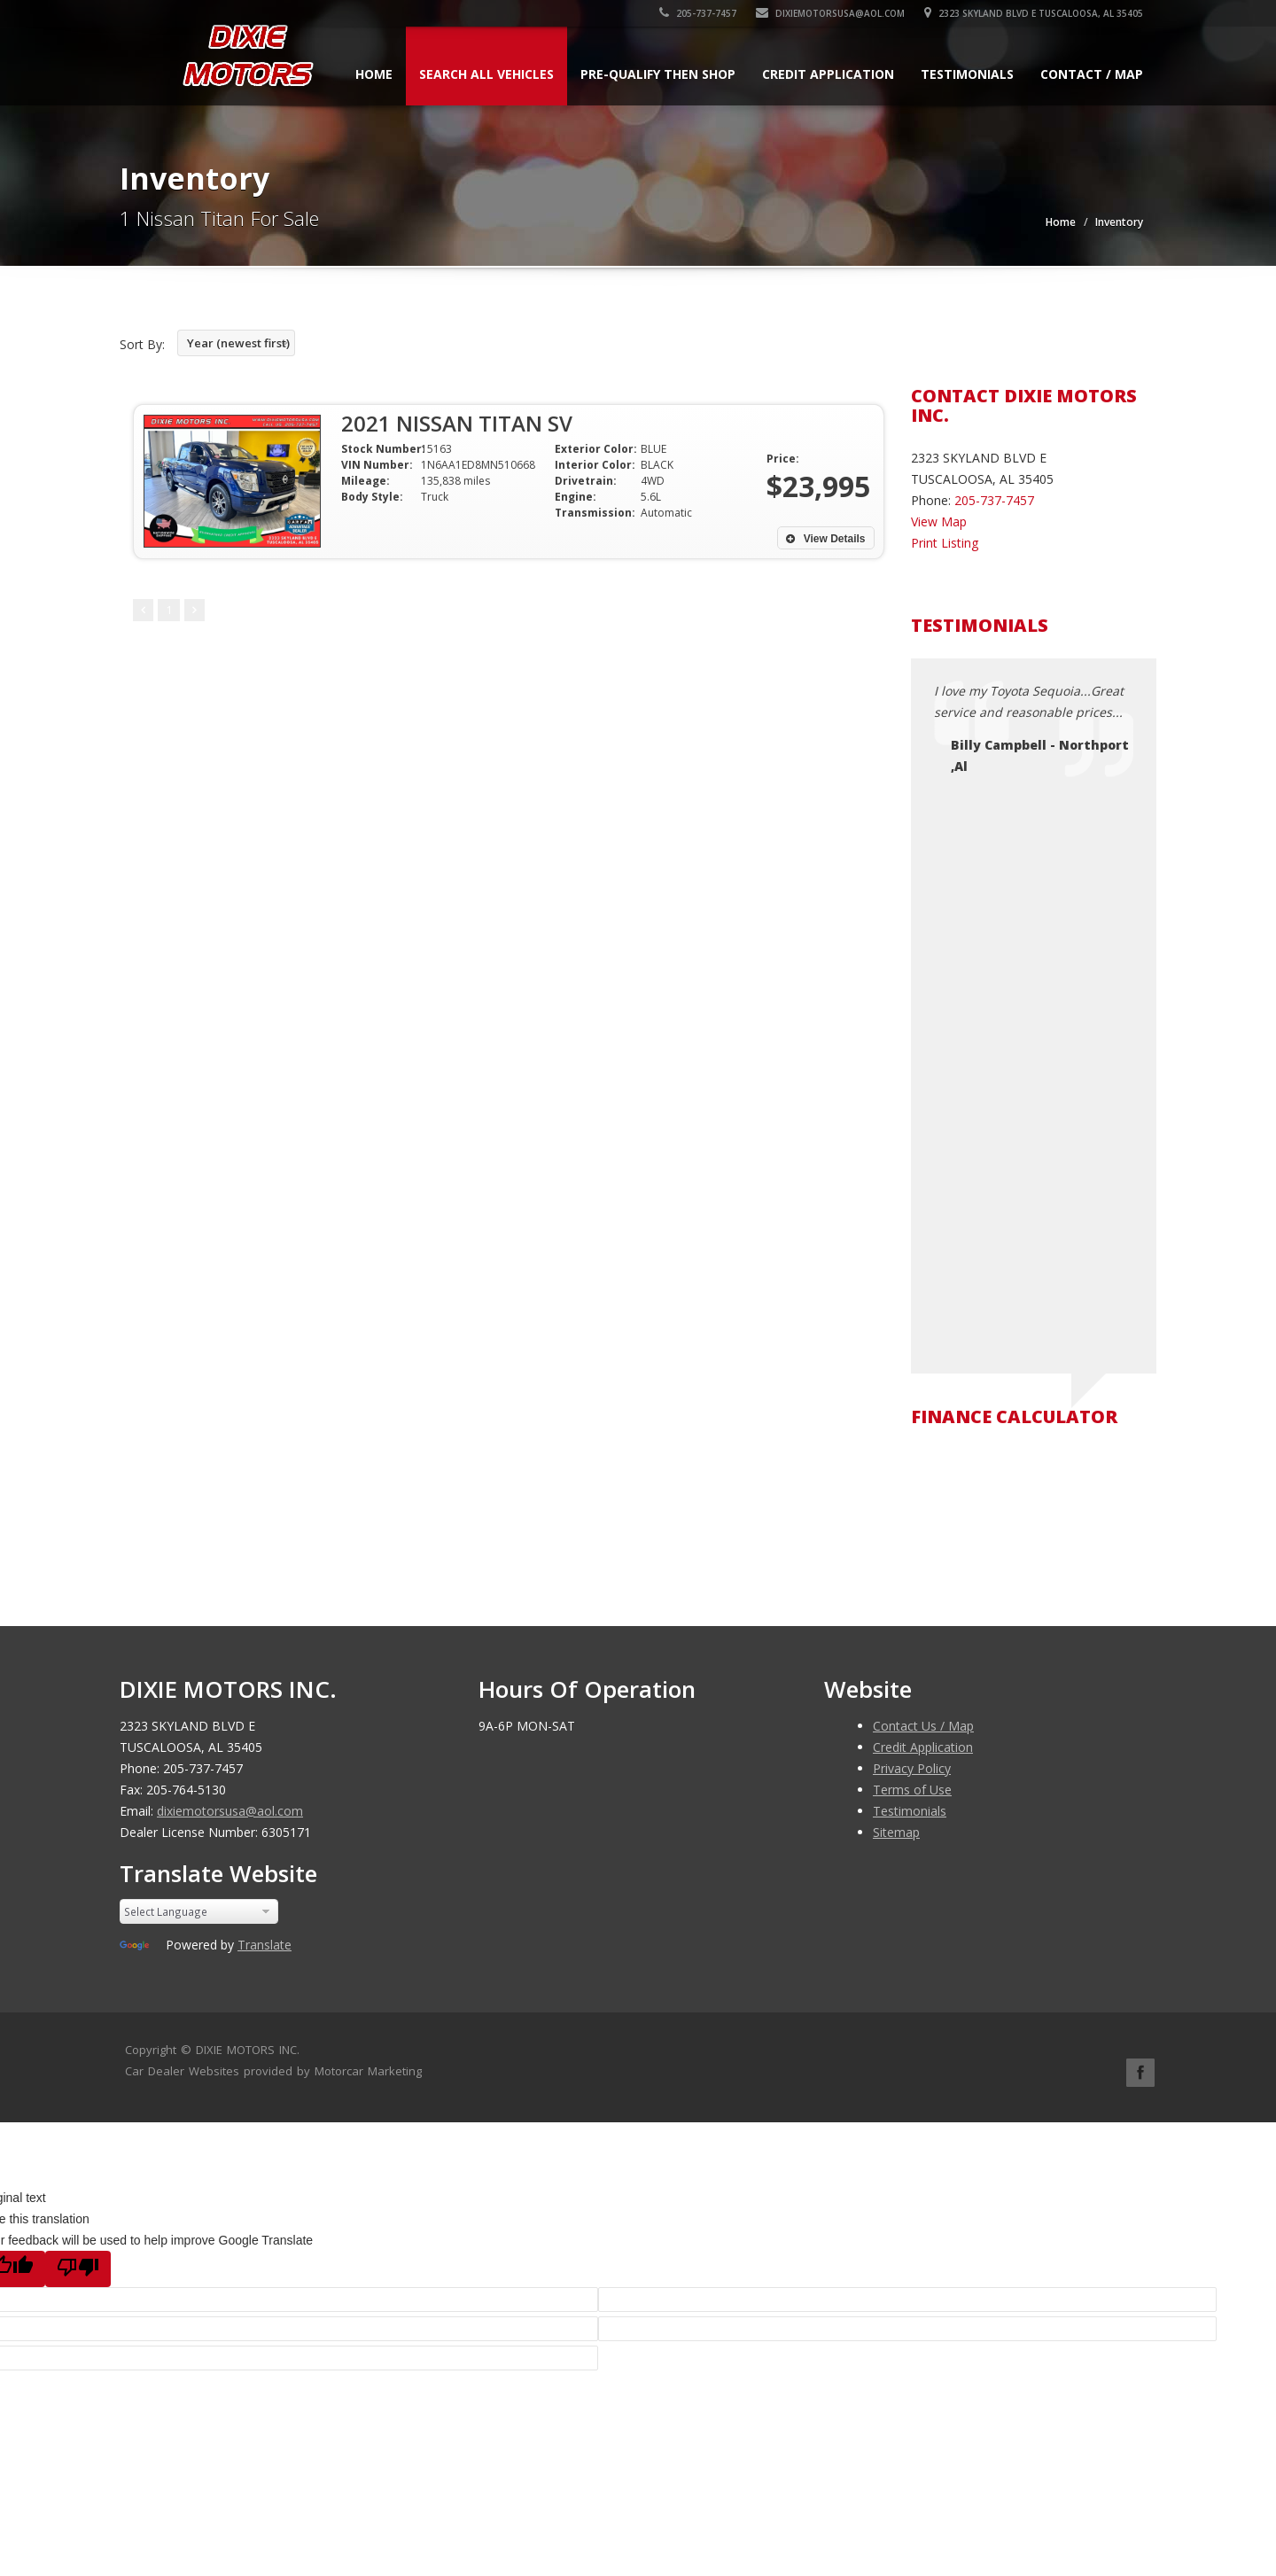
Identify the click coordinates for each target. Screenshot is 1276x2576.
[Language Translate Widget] (199, 1911)
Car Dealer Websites (182, 2071)
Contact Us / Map (923, 1725)
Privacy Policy (912, 1768)
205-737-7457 (697, 13)
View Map (939, 521)
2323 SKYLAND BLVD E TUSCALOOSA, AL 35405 (1033, 13)
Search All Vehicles (486, 74)
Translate (264, 1944)
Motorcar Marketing (368, 2071)
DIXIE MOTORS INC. (248, 2050)
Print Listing (944, 542)
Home (374, 74)
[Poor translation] (78, 2269)
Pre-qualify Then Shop (657, 74)
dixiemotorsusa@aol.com (830, 13)
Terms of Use (912, 1789)
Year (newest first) (238, 343)
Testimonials (967, 74)
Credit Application (828, 74)
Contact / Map (1091, 74)
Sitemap (896, 1832)
